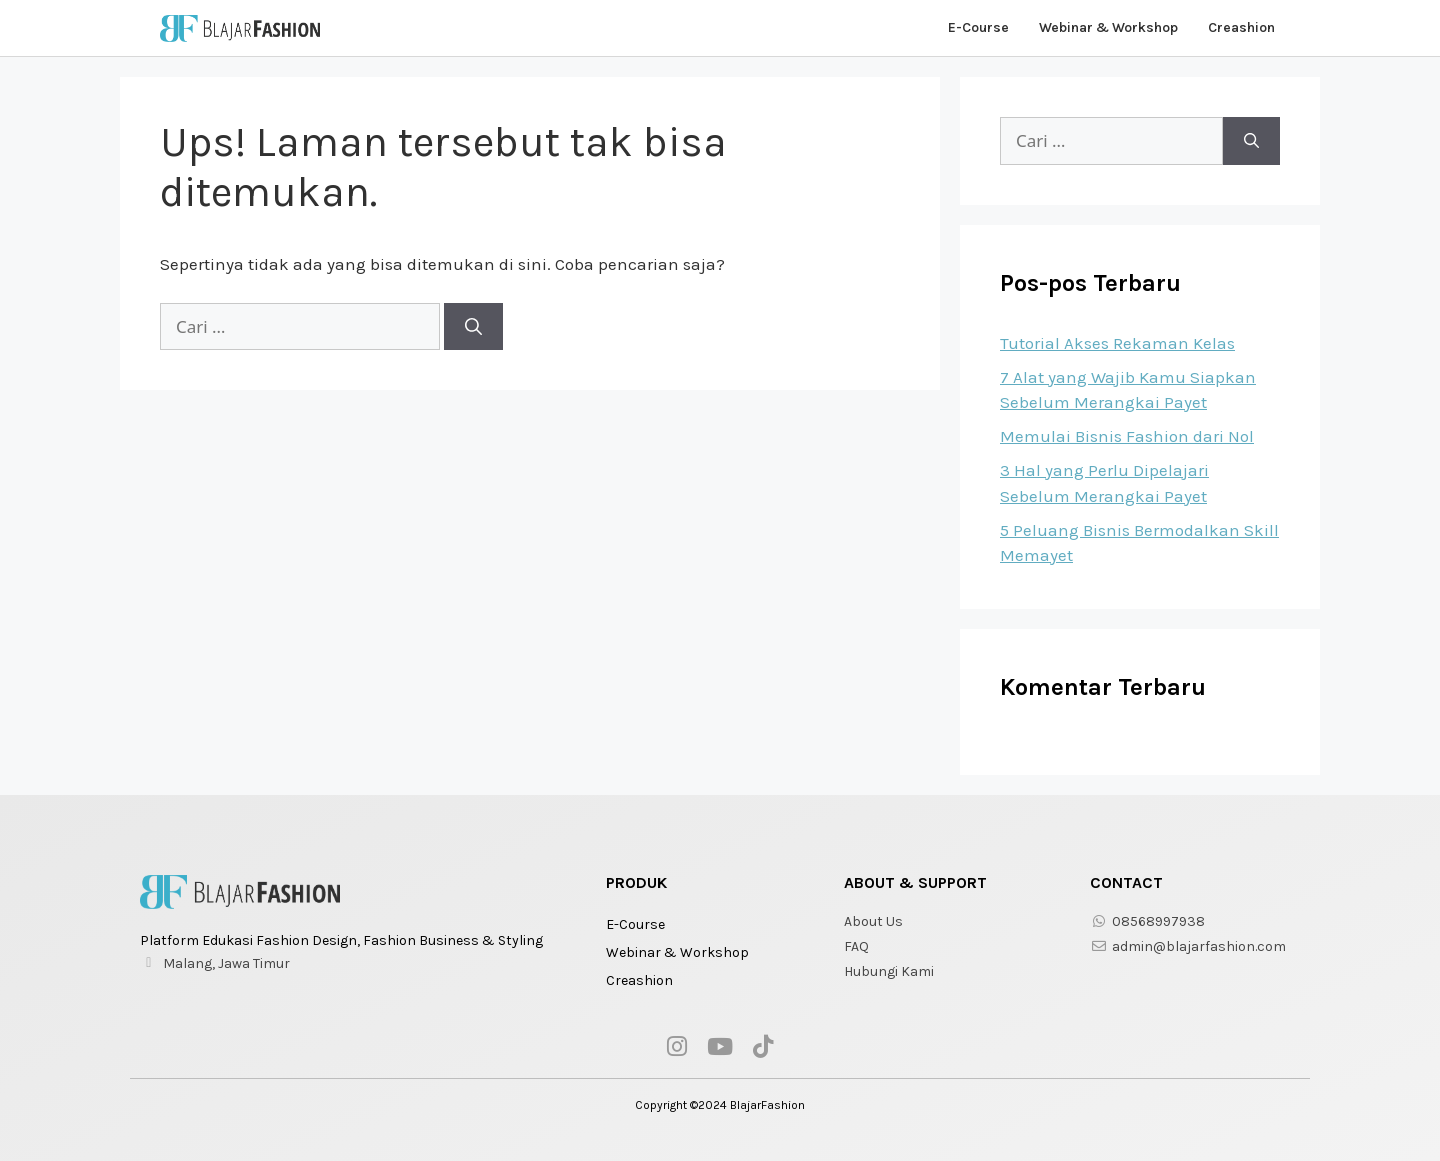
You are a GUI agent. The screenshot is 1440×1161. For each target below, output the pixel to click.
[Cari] (473, 327)
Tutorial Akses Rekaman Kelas (1117, 343)
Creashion (1241, 27)
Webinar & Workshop (1108, 27)
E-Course (978, 27)
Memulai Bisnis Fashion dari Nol (1127, 436)
